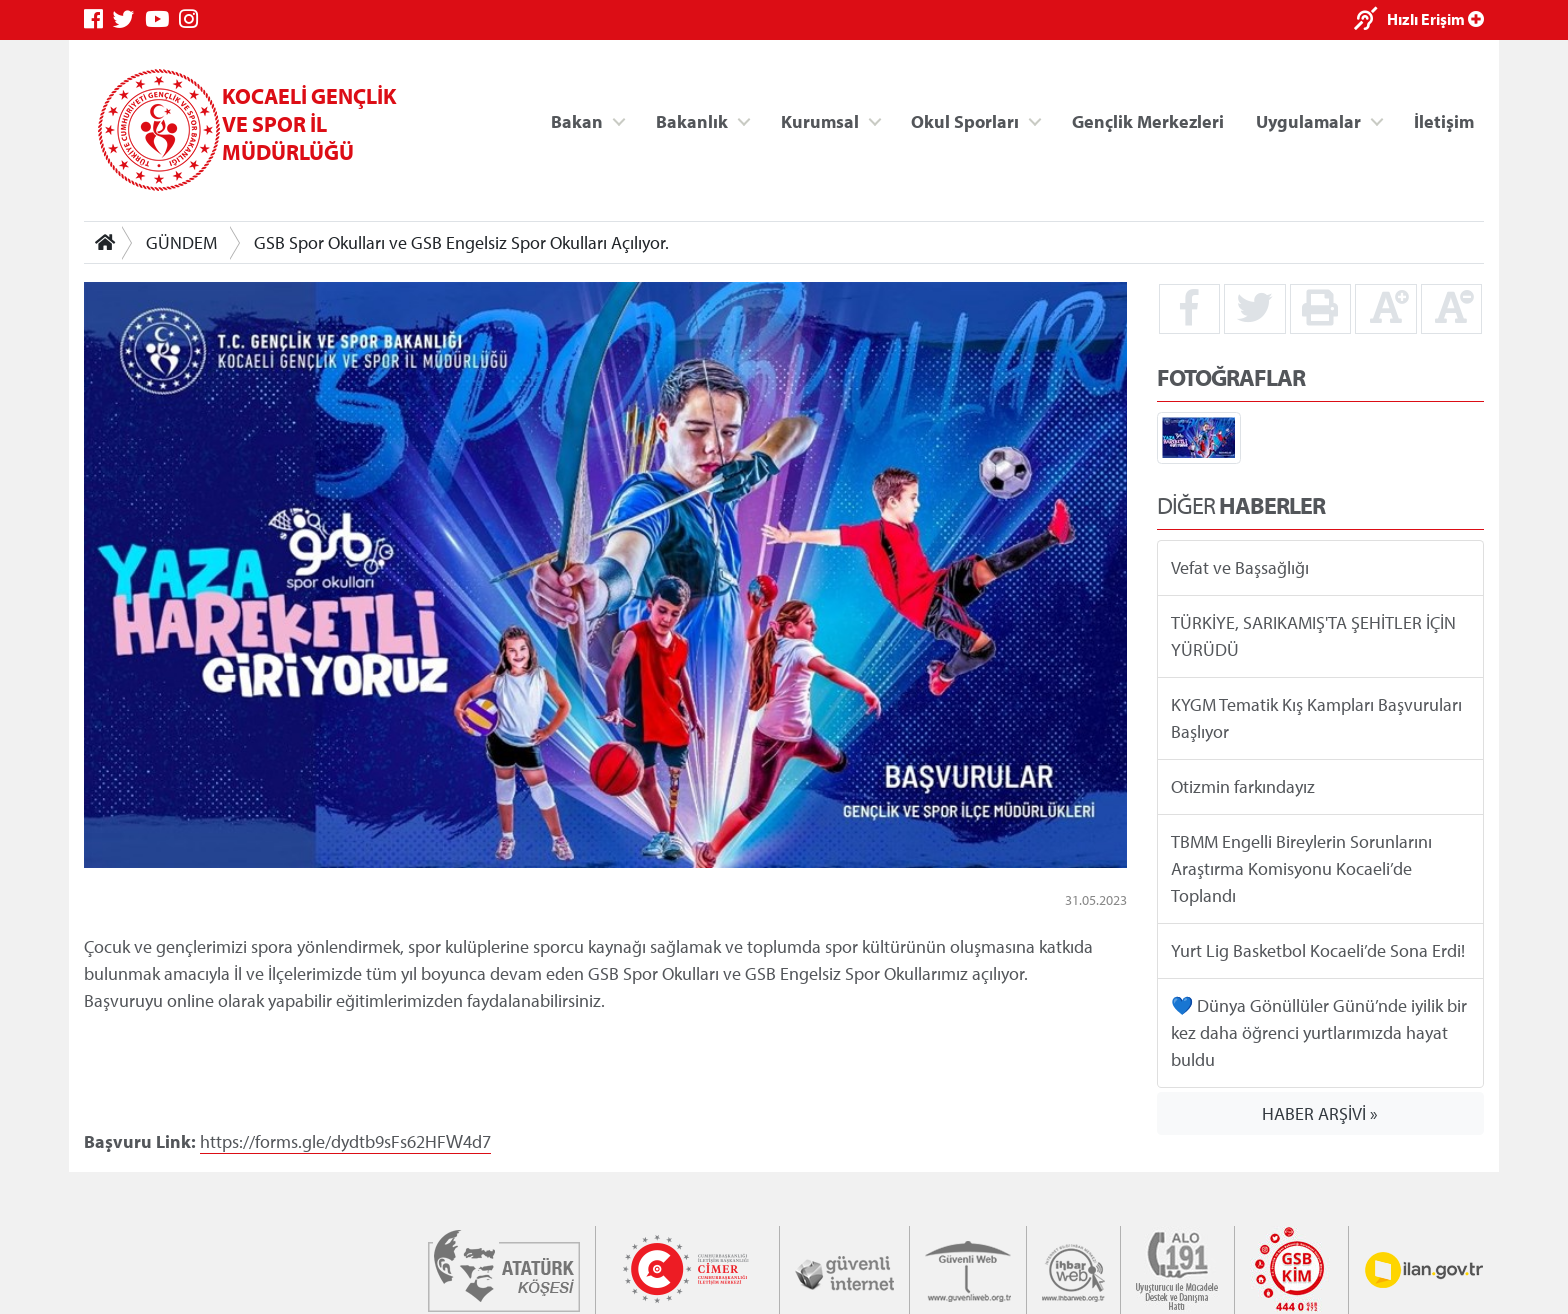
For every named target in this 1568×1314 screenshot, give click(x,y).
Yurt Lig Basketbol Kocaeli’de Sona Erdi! (1318, 950)
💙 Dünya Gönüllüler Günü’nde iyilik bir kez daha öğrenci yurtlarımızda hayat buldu (1319, 1032)
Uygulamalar (1308, 120)
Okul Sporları (965, 120)
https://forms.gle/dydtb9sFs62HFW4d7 (345, 1140)
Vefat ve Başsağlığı (1240, 567)
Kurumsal (820, 120)
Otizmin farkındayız (1243, 786)
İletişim (1444, 120)
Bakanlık (692, 120)
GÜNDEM (181, 242)
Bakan (577, 120)
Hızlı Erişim (1435, 19)
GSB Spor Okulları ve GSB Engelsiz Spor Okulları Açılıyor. (461, 242)
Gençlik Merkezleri (1148, 120)
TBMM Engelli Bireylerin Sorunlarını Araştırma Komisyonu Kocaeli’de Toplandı (1301, 868)
